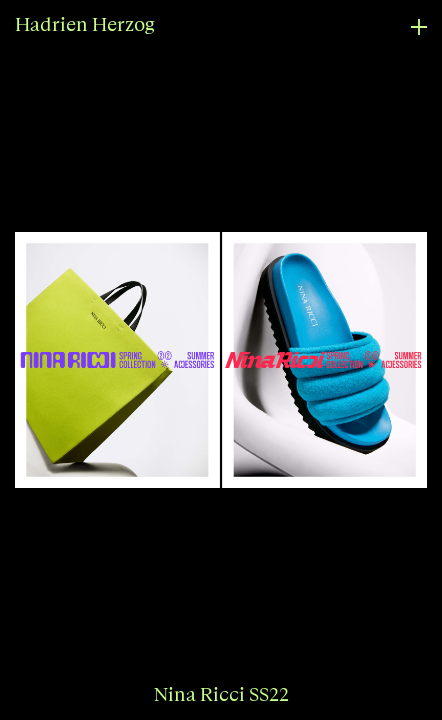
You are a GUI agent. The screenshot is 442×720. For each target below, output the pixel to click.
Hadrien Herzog (85, 24)
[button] (110, 360)
